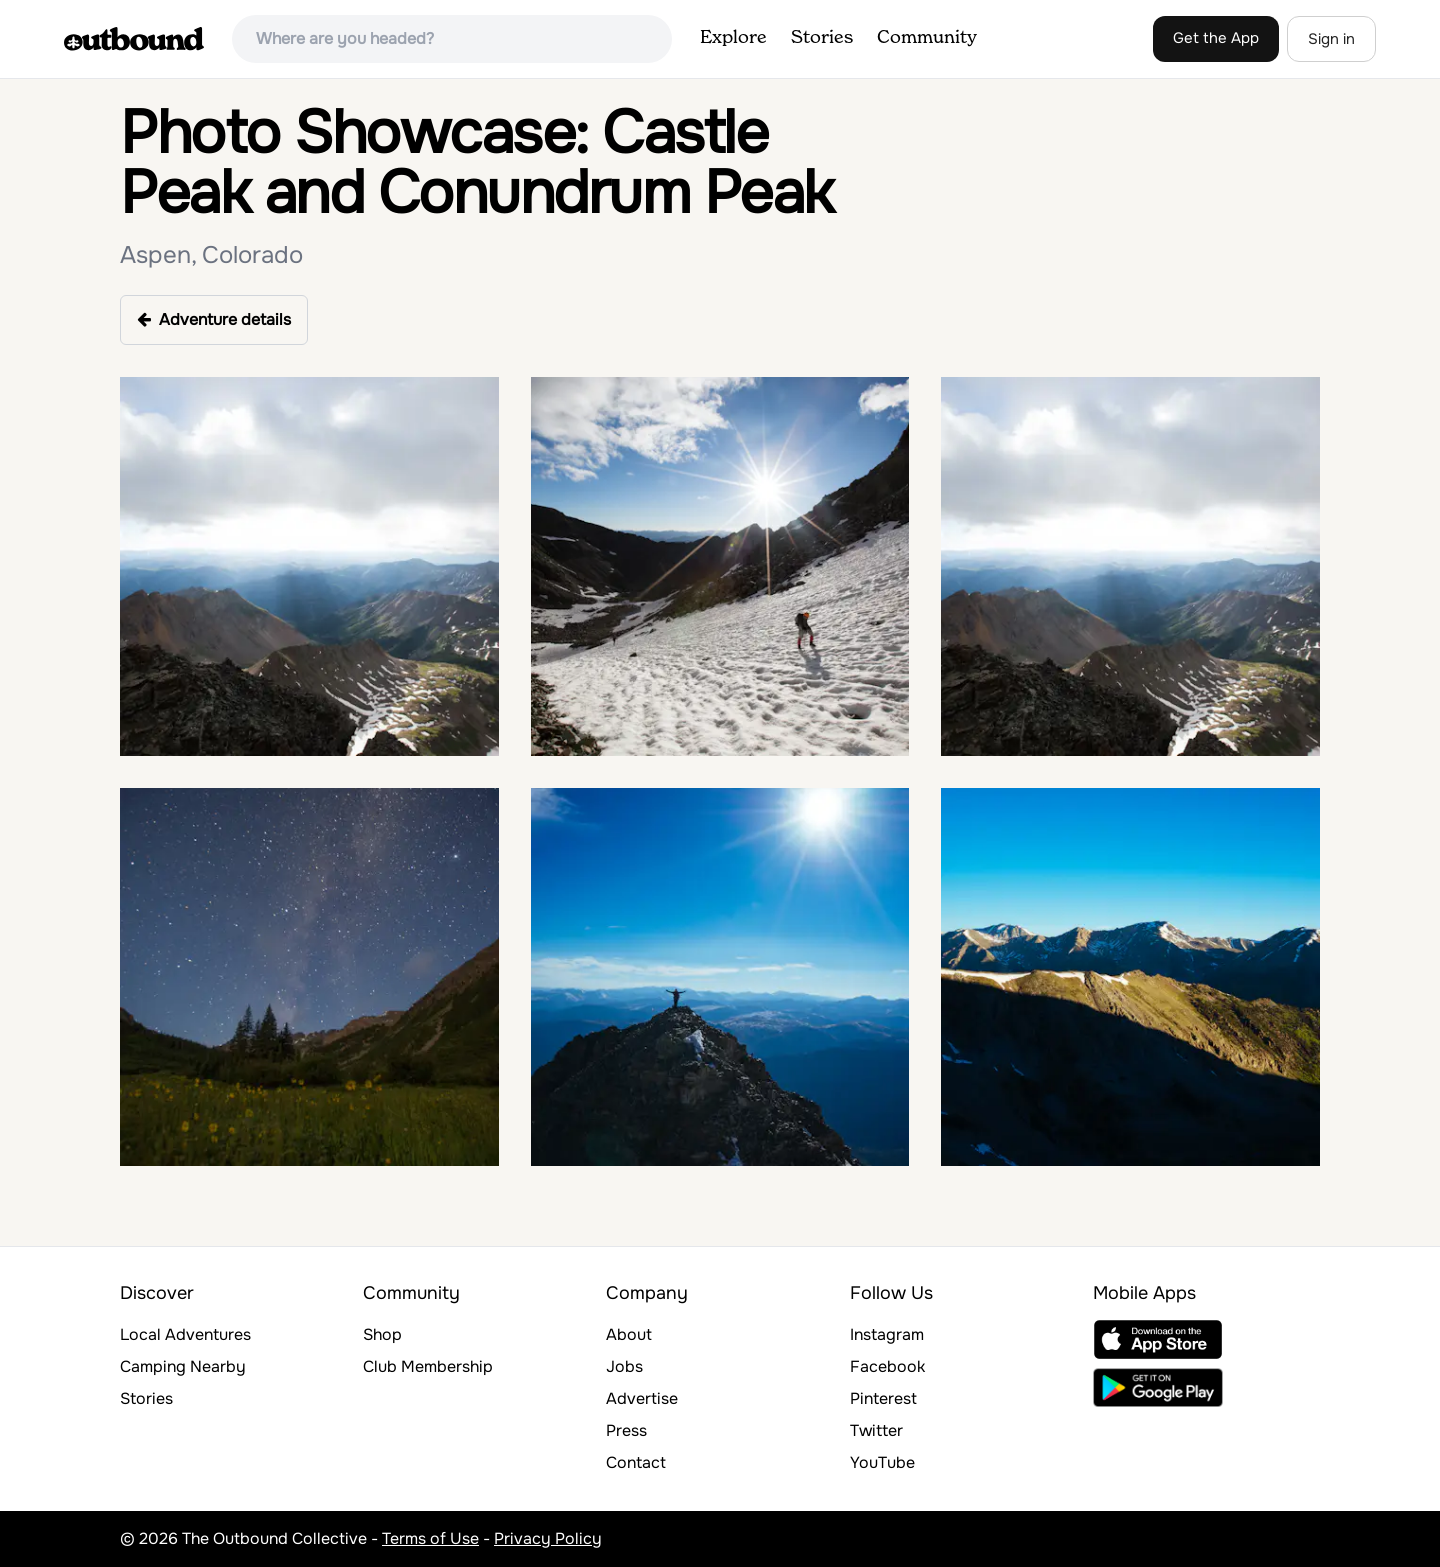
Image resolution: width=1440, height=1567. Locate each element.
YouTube (882, 1462)
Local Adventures (185, 1334)
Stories (822, 38)
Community (927, 38)
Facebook (887, 1366)
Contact (636, 1462)
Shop (382, 1334)
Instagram (887, 1334)
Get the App (1216, 38)
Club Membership (428, 1366)
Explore (733, 38)
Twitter (876, 1430)
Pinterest (883, 1398)
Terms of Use (430, 1538)
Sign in (1331, 39)
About (629, 1334)
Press (626, 1430)
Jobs (624, 1366)
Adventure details (214, 319)
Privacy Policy (548, 1538)
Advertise (642, 1398)
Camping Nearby (183, 1366)
